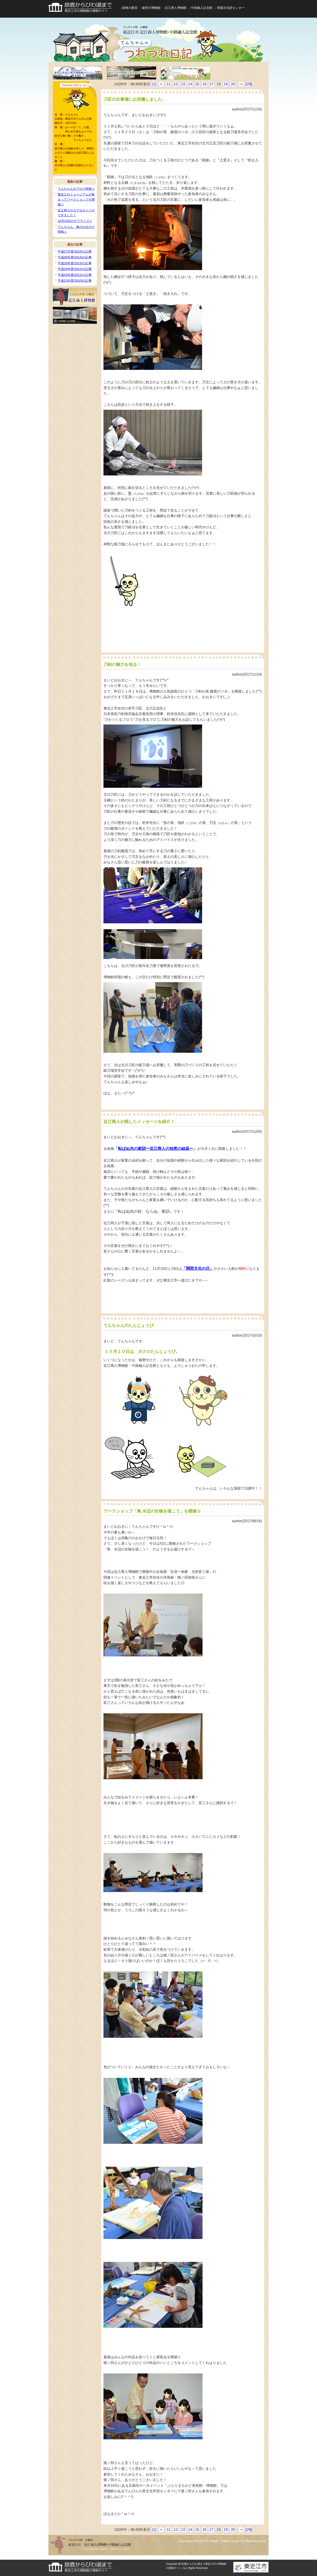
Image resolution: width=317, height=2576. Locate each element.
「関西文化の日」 (198, 1268)
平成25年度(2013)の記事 (75, 263)
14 (190, 84)
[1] (154, 84)
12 (176, 84)
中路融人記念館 (201, 7)
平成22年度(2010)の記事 (75, 280)
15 (197, 84)
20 (233, 84)
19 (226, 84)
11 (169, 84)
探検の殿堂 (130, 7)
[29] (248, 84)
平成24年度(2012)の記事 (75, 269)
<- (161, 84)
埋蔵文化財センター (231, 7)
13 (183, 84)
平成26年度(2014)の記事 (75, 257)
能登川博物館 (151, 7)
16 (204, 84)
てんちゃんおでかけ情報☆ (76, 188)
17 (212, 84)
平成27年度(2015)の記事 (75, 251)
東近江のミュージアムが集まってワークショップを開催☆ (76, 199)
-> (241, 84)
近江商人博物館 (175, 7)
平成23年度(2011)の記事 (75, 275)
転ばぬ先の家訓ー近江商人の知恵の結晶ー (155, 1148)
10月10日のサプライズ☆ (75, 221)
